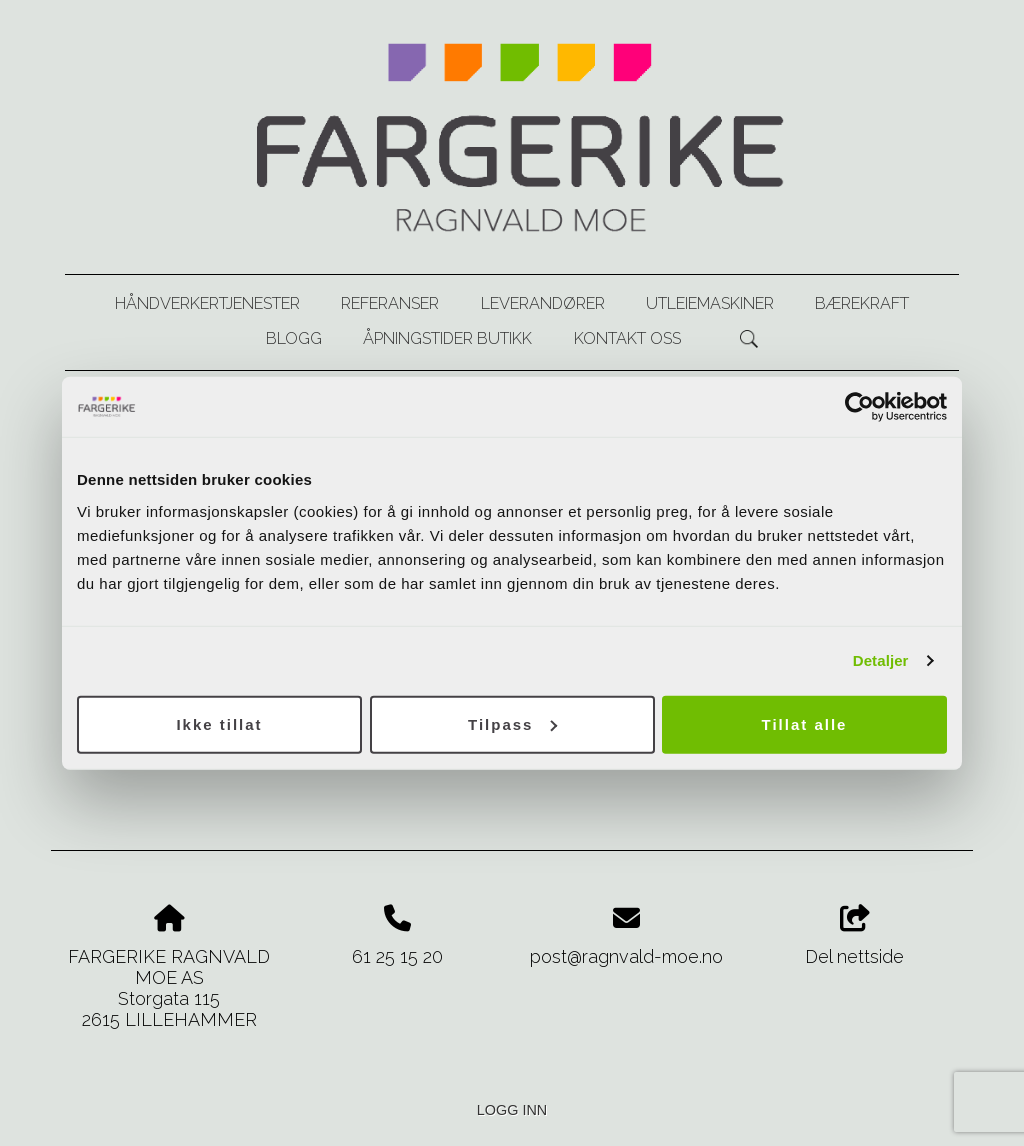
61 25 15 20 (397, 956)
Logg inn (512, 1110)
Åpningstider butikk (447, 338)
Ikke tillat (219, 723)
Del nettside (854, 936)
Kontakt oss (627, 338)
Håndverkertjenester (207, 303)
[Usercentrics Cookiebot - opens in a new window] (859, 407)
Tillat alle (805, 723)
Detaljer (881, 660)
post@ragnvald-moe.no (626, 956)
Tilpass (512, 723)
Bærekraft (862, 303)
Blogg (294, 338)
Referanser (390, 303)
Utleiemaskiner (710, 303)
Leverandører (543, 303)
